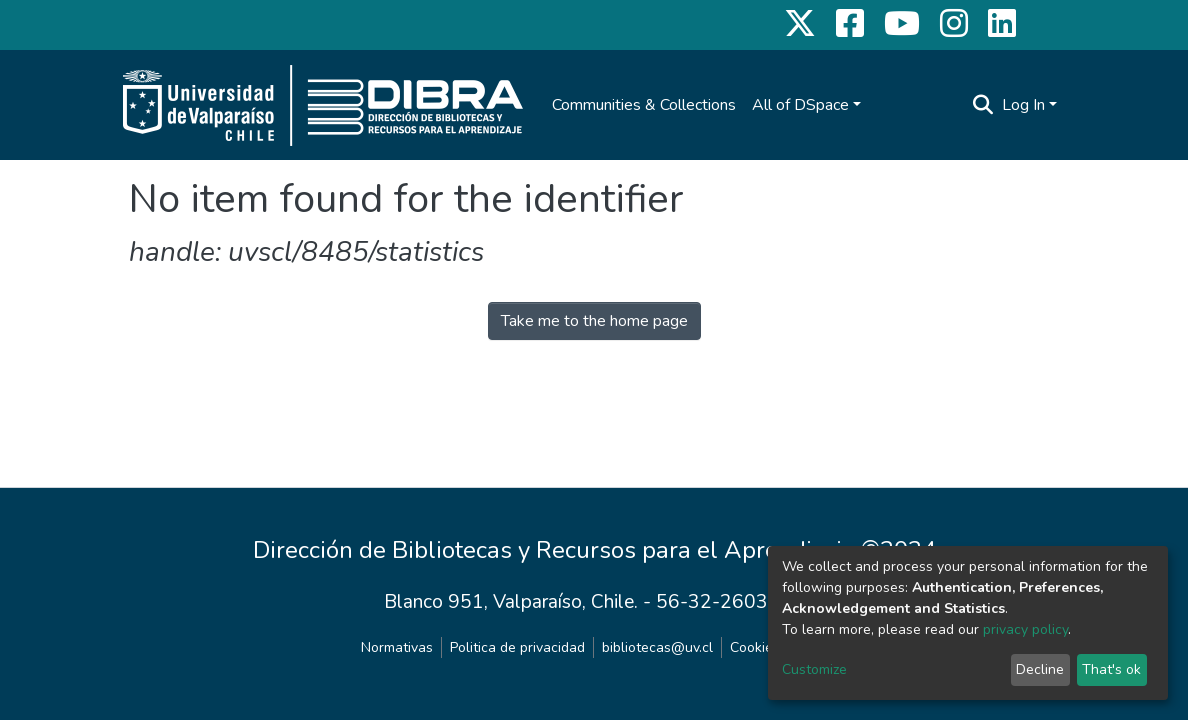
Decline (1040, 669)
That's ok (1111, 669)
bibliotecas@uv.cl (657, 647)
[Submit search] (983, 105)
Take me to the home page (594, 321)
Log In (1023, 105)
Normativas (397, 647)
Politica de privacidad (517, 647)
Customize (814, 669)
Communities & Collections (644, 105)
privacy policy (1025, 629)
